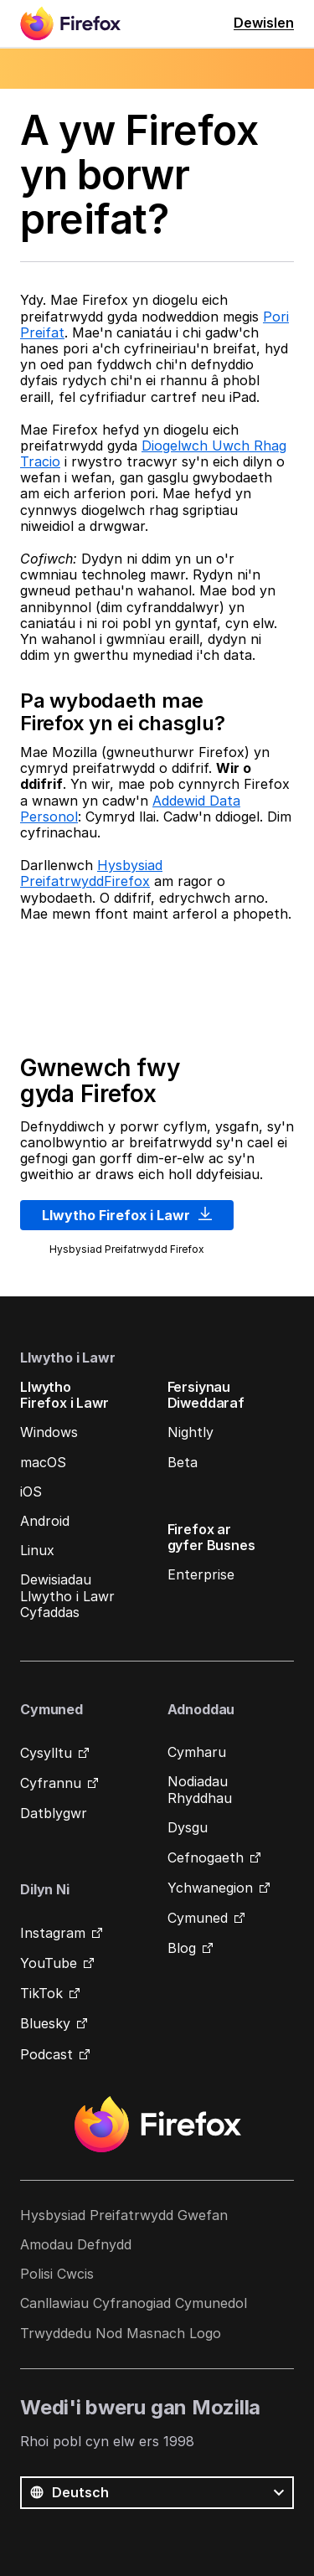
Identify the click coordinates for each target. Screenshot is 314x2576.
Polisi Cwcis (57, 2273)
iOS (31, 1491)
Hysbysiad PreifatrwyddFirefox (91, 873)
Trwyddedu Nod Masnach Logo (120, 2333)
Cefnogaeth (205, 1857)
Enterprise (200, 1574)
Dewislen (264, 22)
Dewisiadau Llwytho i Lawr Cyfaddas (67, 1595)
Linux (37, 1550)
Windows (49, 1432)
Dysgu (187, 1827)
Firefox (157, 2124)
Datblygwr (53, 1813)
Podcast (46, 2054)
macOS (43, 1462)
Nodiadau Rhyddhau (199, 1789)
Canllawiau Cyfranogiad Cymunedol (133, 2303)
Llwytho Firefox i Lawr (127, 1215)
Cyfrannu (50, 1783)
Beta (182, 1462)
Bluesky (45, 2023)
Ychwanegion (210, 1887)
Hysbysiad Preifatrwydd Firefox (126, 1249)
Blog (181, 1948)
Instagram (52, 1932)
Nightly (190, 1432)
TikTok (41, 1993)
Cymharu (196, 1752)
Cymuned (197, 1917)
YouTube (48, 1963)
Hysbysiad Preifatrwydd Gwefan (124, 2215)
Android (44, 1520)
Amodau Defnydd (75, 2244)
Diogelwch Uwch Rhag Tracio (153, 453)
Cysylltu (46, 1752)
